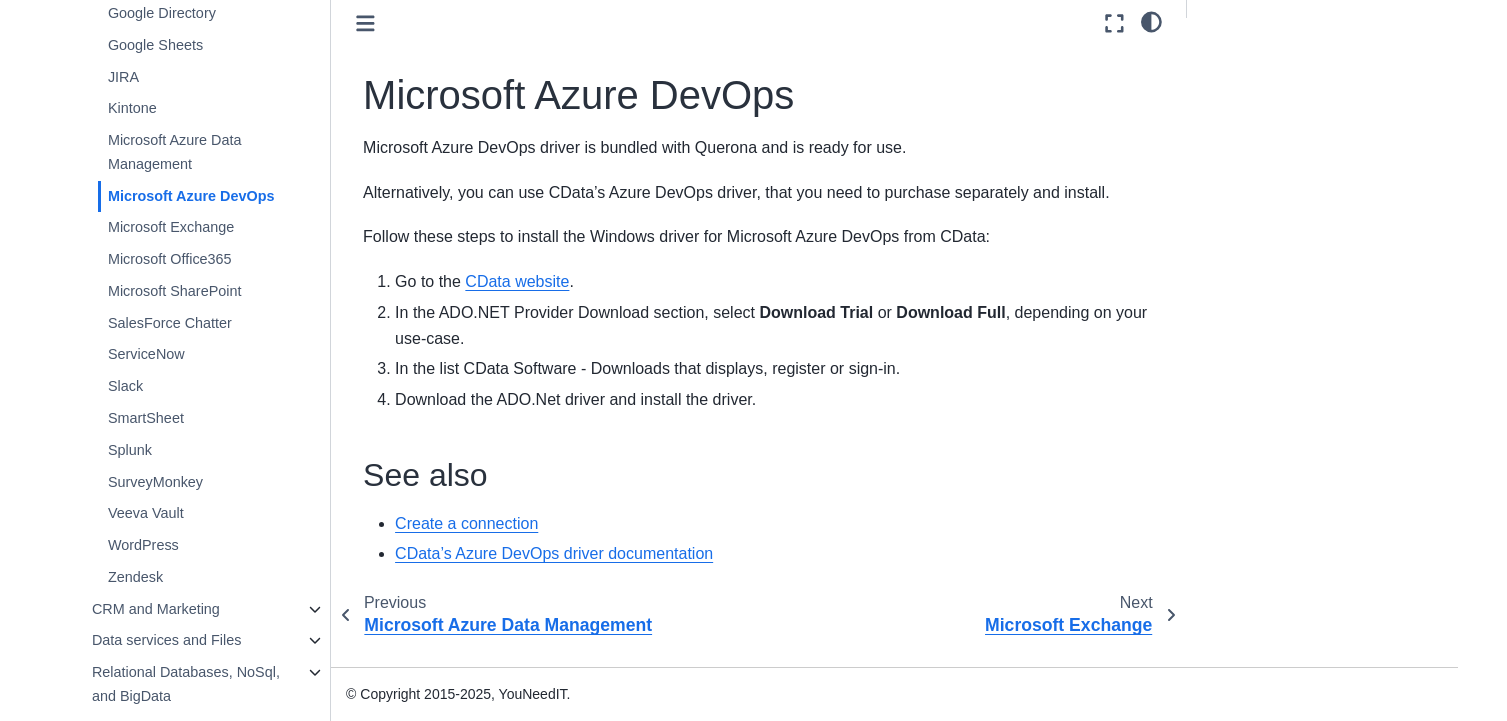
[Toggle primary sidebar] (365, 23)
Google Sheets (155, 45)
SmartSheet (146, 418)
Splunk (130, 450)
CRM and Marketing (156, 609)
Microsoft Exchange (171, 227)
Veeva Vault (146, 513)
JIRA (123, 77)
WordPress (143, 545)
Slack (125, 386)
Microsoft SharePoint (175, 291)
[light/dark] (1151, 21)
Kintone (132, 108)
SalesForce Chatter (170, 323)
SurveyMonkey (155, 482)
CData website (517, 281)
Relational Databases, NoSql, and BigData (186, 684)
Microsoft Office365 (170, 259)
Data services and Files (167, 640)
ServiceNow (146, 354)
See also (1231, 61)
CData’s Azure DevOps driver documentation (554, 553)
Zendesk (135, 577)
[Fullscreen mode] (1114, 23)
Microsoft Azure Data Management (175, 152)
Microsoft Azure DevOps (191, 196)
